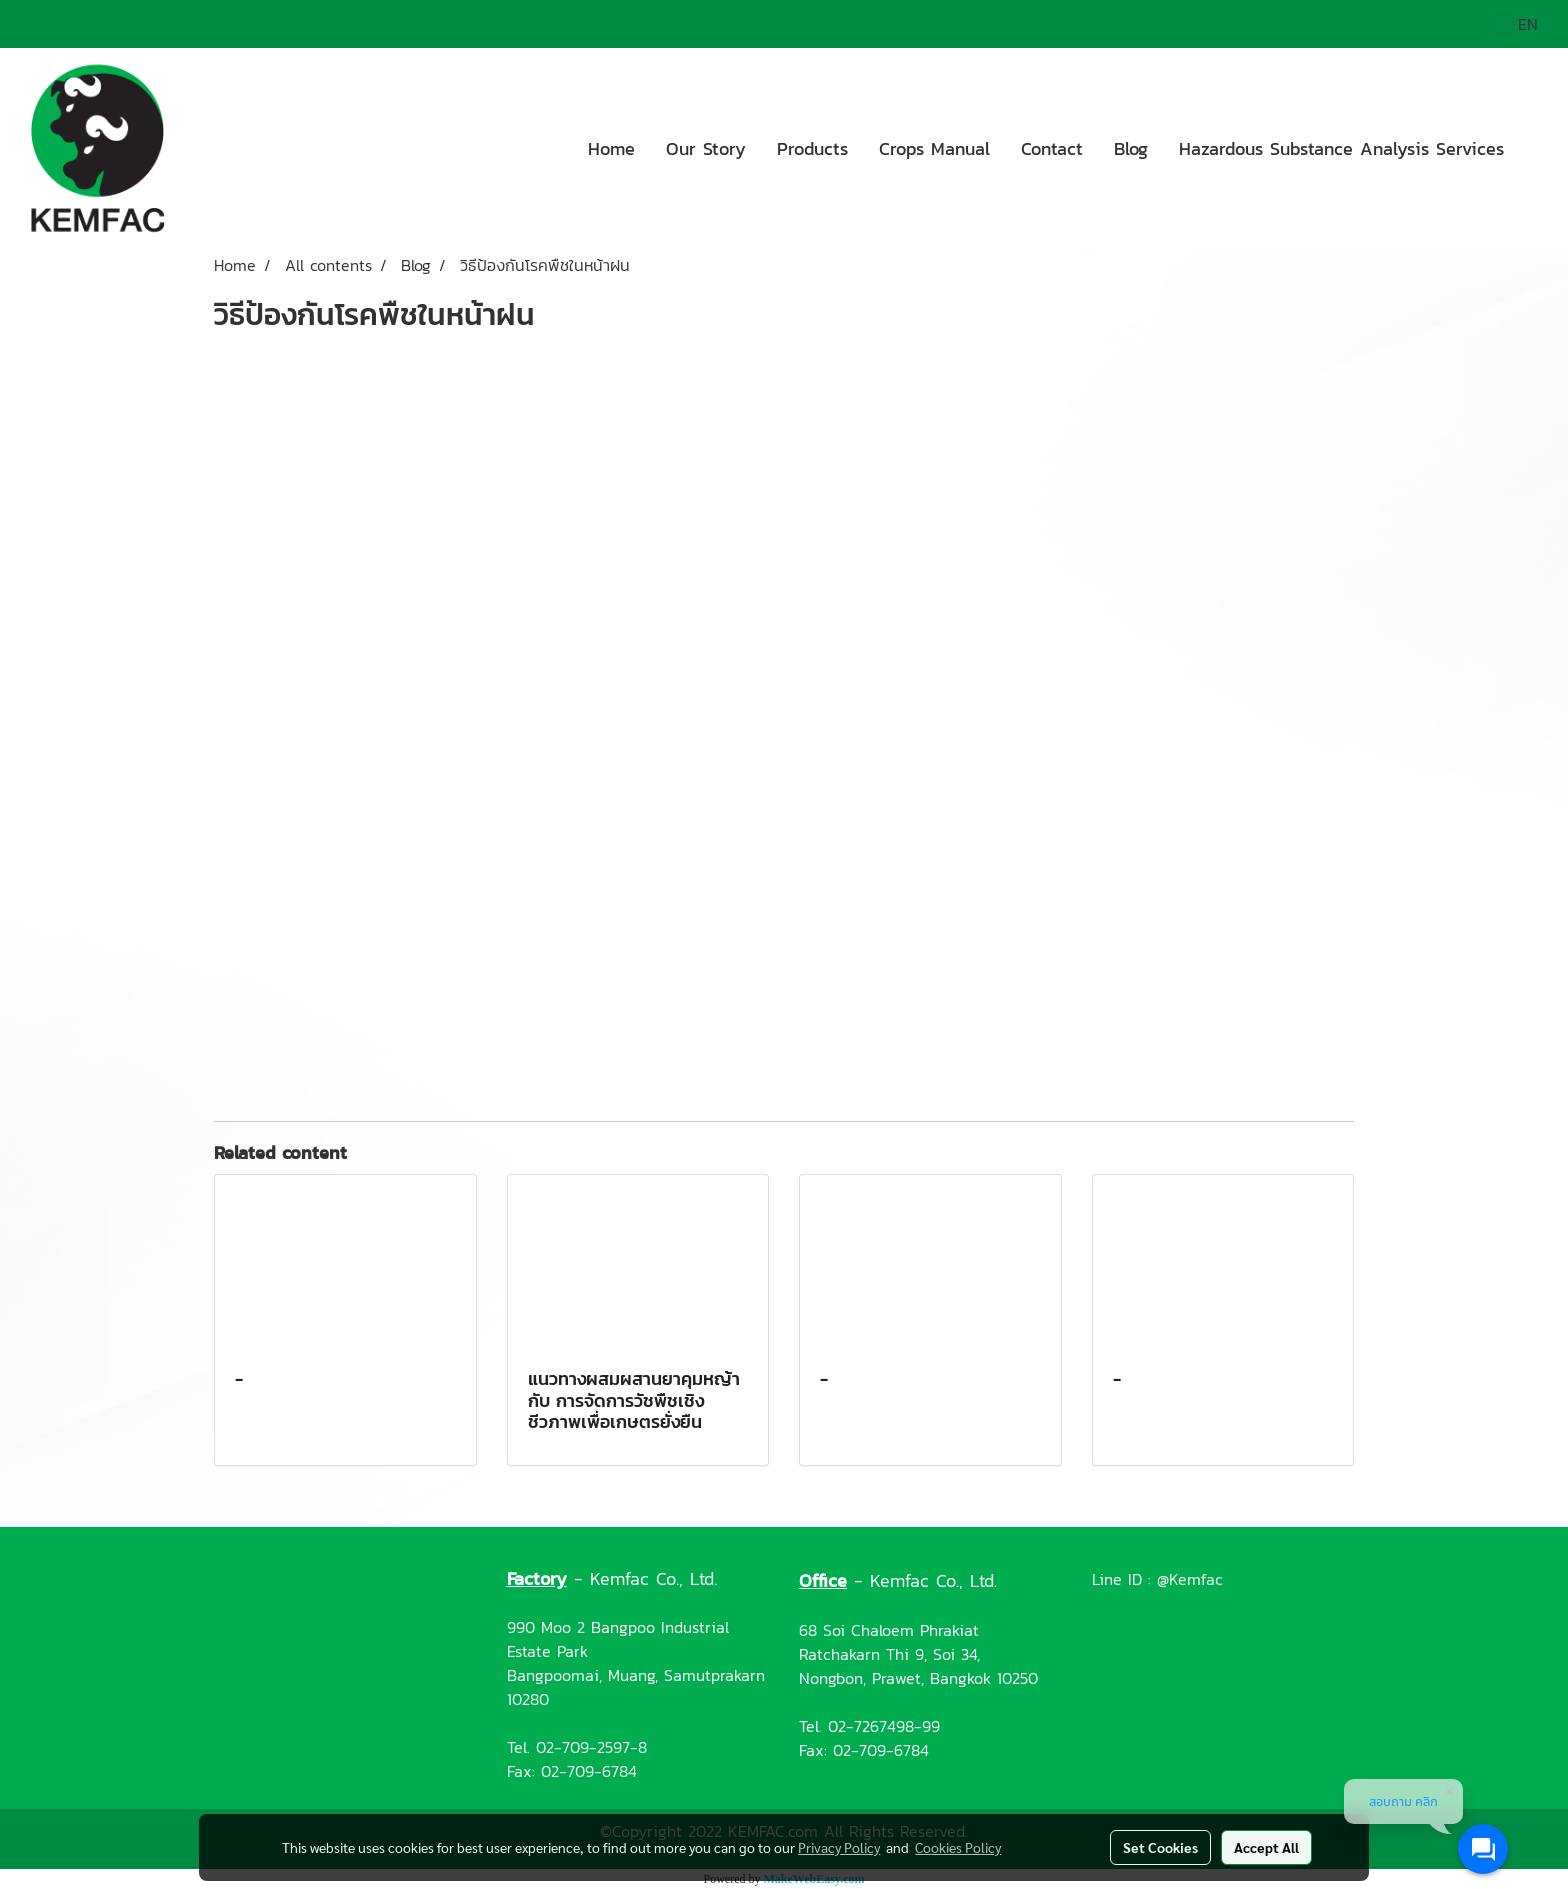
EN (1514, 24)
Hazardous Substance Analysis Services (1341, 148)
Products (812, 148)
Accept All (1266, 1847)
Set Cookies (1160, 1847)
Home (611, 148)
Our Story (706, 148)
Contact (1052, 148)
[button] (1537, 148)
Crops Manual (934, 148)
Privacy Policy (839, 1847)
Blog (1131, 148)
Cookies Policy (958, 1847)
